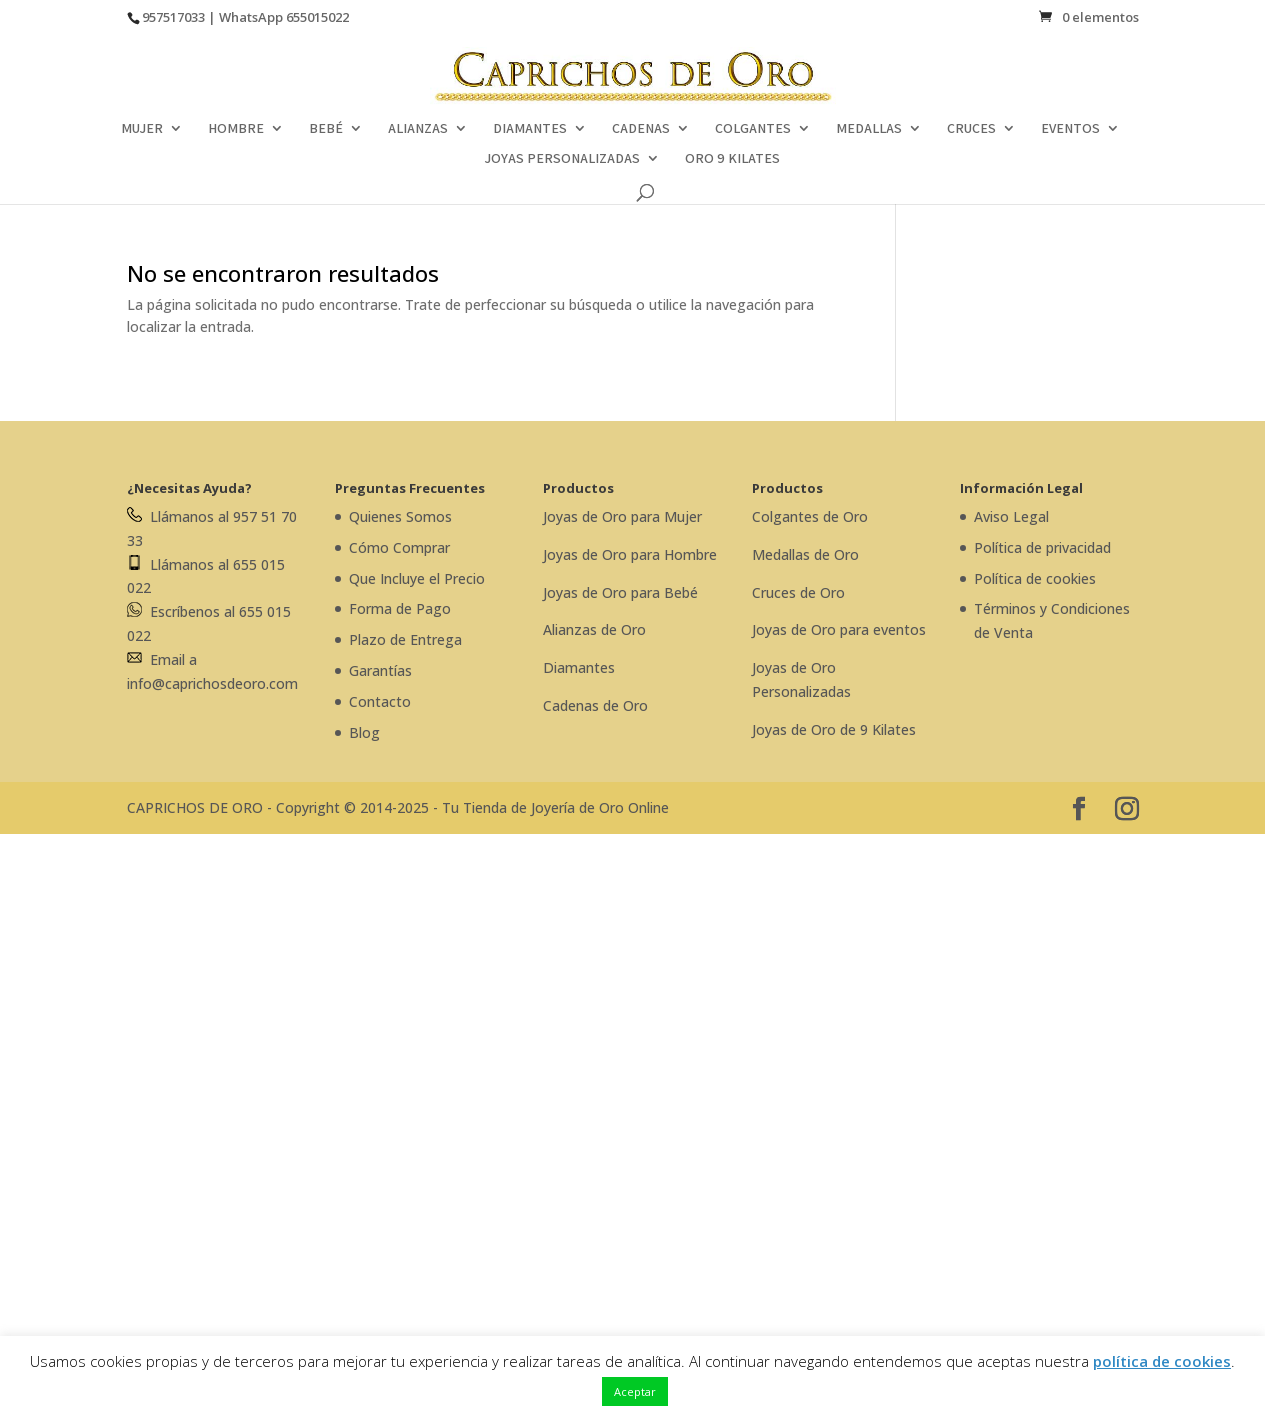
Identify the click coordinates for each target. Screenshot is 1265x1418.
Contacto (380, 701)
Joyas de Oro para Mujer (622, 516)
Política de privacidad (1042, 547)
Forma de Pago (400, 608)
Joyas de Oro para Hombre (630, 554)
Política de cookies (1035, 578)
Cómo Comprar (399, 547)
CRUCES (971, 129)
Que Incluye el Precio (417, 578)
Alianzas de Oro (594, 629)
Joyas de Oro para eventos (839, 629)
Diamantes (579, 667)
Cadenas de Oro (595, 705)
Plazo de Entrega (405, 639)
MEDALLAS (869, 129)
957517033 (173, 17)
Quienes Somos (400, 516)
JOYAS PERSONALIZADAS (562, 159)
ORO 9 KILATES (732, 159)
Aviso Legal (1011, 516)
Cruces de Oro (798, 592)
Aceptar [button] (635, 1391)
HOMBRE (236, 129)
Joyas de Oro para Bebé (620, 592)
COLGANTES (753, 129)
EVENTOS (1070, 129)
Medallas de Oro (805, 554)
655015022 (317, 17)
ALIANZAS (418, 129)
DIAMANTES (530, 129)
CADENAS (641, 129)
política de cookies (1162, 1361)
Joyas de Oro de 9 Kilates (834, 729)
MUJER (142, 129)
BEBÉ (326, 129)
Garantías (380, 670)
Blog (364, 732)
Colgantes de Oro (810, 516)
